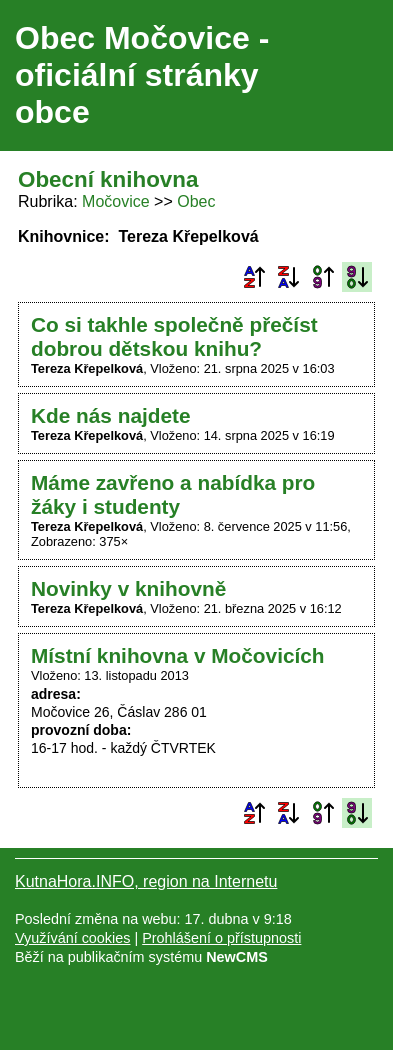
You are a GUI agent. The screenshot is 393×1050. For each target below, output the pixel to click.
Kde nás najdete (111, 415)
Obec (196, 201)
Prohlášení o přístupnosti (221, 938)
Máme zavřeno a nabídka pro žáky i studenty (173, 494)
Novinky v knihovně (128, 588)
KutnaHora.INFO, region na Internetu (146, 881)
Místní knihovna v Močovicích (178, 655)
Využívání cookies (72, 938)
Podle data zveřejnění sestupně (357, 277)
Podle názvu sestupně (288, 277)
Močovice (116, 201)
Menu (352, 76)
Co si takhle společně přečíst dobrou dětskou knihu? (174, 336)
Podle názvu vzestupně (254, 277)
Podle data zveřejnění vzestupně (323, 277)
